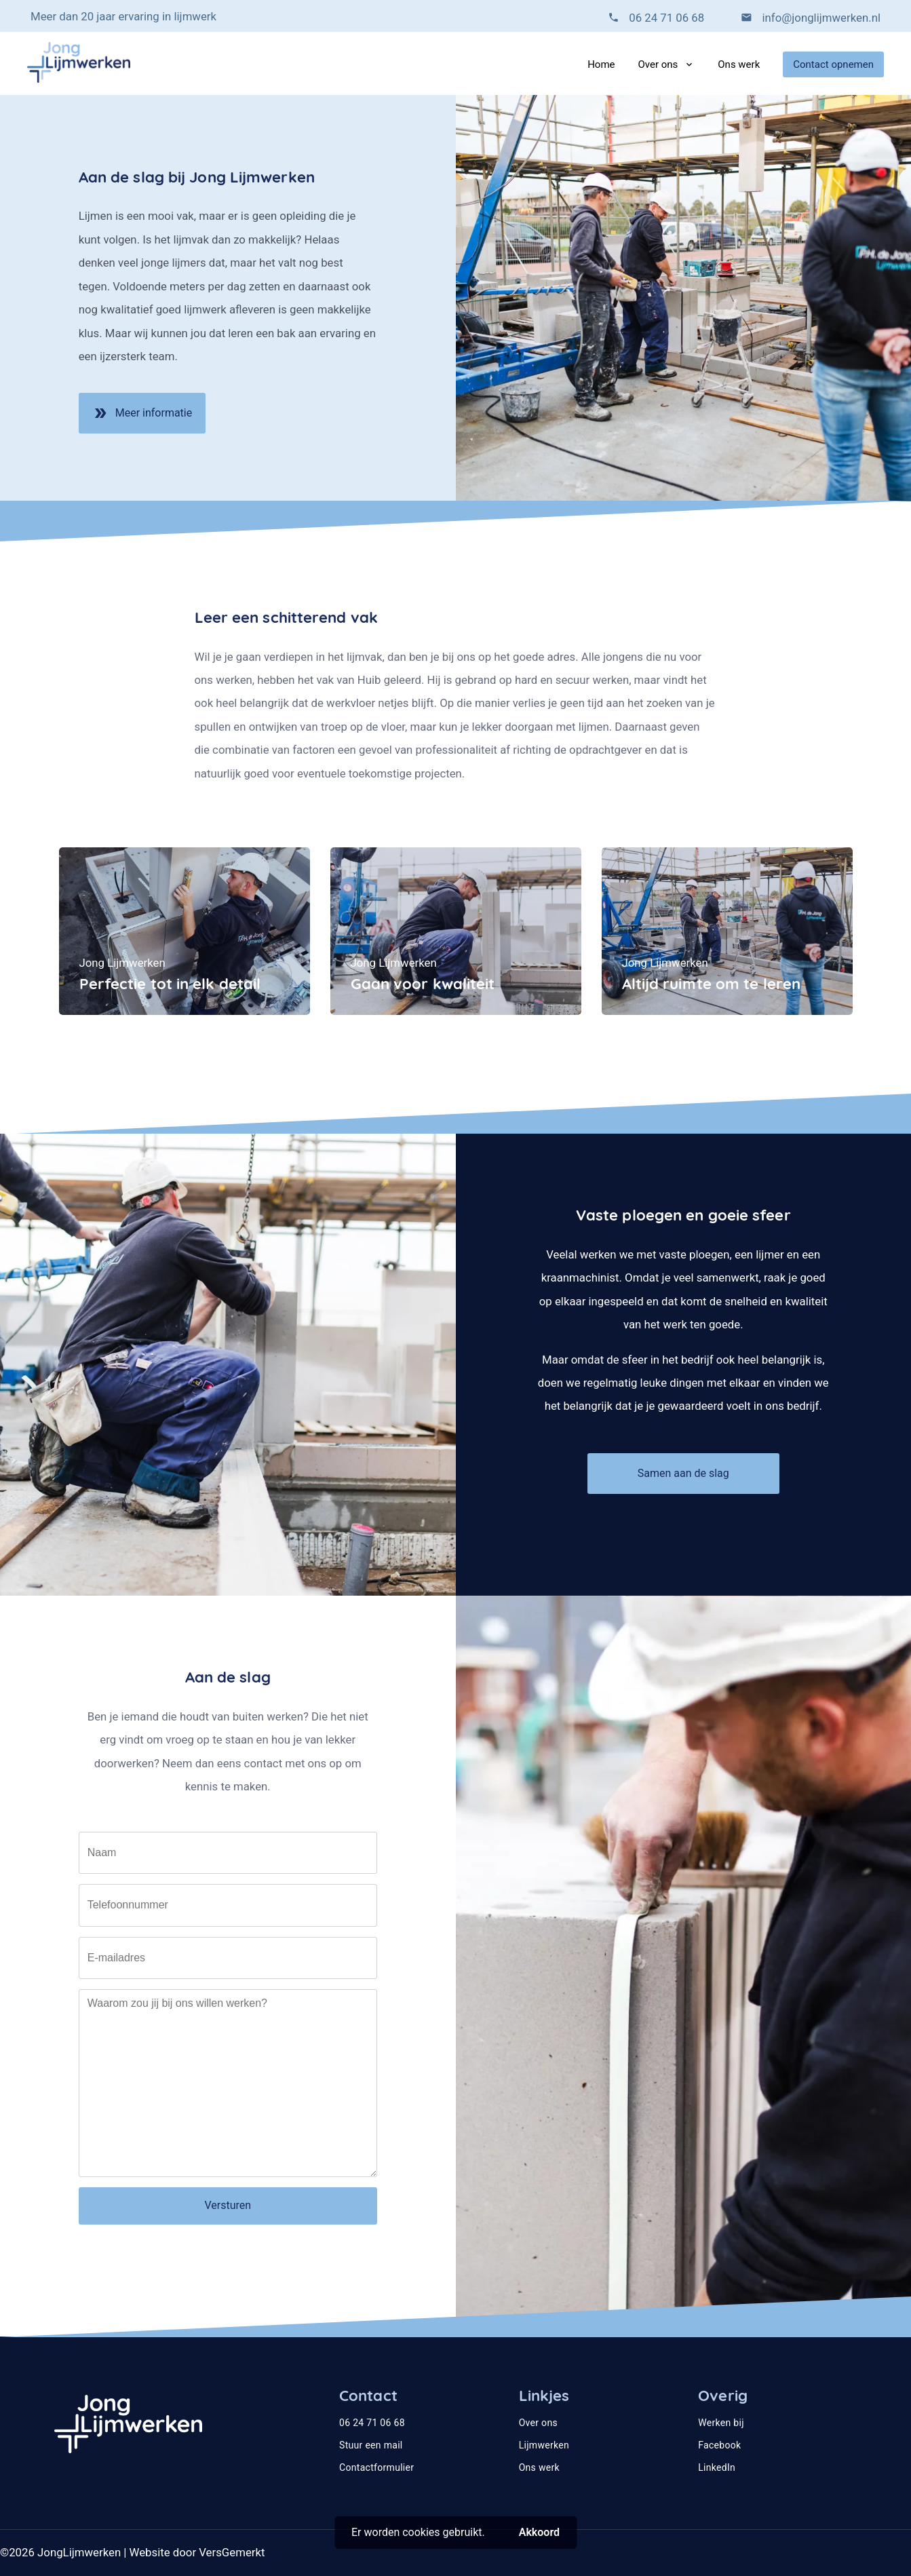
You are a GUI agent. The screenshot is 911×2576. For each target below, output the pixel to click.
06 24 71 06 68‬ (666, 17)
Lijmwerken (544, 2445)
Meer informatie (142, 418)
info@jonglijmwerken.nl (819, 17)
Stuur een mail (371, 2445)
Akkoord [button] (539, 2532)
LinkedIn (716, 2467)
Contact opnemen (833, 64)
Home (601, 64)
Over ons (658, 64)
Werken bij (721, 2422)
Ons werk (739, 64)
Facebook (719, 2445)
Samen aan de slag (683, 1473)
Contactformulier (376, 2467)
